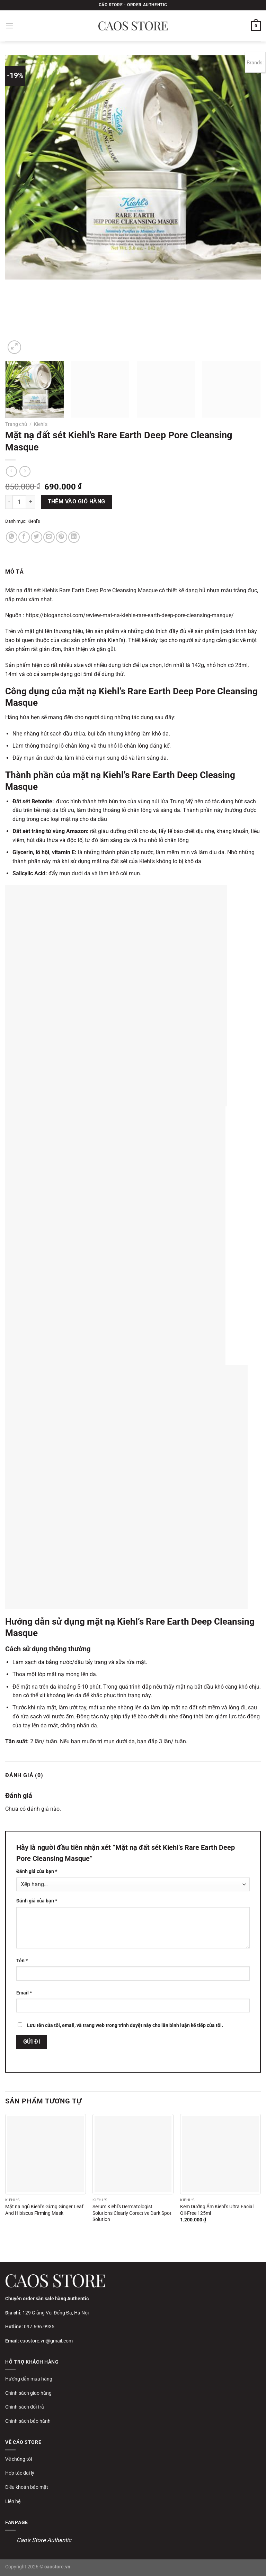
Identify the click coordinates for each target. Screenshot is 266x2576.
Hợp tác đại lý (19, 2473)
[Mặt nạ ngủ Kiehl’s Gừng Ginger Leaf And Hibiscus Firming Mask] (45, 2154)
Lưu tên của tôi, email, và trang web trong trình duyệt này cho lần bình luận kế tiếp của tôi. (125, 2025)
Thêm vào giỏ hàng (76, 502)
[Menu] (9, 25)
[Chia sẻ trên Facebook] (24, 537)
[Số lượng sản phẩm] (19, 502)
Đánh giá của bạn (36, 1871)
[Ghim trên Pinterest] (61, 537)
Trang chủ (16, 424)
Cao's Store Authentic (44, 2540)
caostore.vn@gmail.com (46, 2341)
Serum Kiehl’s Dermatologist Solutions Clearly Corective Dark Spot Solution (131, 2213)
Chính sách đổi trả (24, 2407)
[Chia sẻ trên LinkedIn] (74, 537)
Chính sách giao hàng (28, 2393)
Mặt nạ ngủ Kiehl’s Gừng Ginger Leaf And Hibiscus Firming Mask (44, 2210)
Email (24, 1993)
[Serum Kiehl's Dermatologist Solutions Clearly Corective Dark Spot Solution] (133, 2154)
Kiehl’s (40, 424)
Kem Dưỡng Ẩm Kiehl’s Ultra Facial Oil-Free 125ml (217, 2210)
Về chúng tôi (18, 2459)
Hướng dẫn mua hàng (28, 2379)
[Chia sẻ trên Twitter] (36, 537)
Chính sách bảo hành (28, 2421)
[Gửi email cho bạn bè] (49, 537)
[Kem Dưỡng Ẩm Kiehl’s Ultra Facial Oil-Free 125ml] (220, 2154)
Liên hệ (12, 2501)
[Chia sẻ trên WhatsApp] (11, 537)
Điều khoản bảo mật (26, 2487)
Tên (22, 1961)
